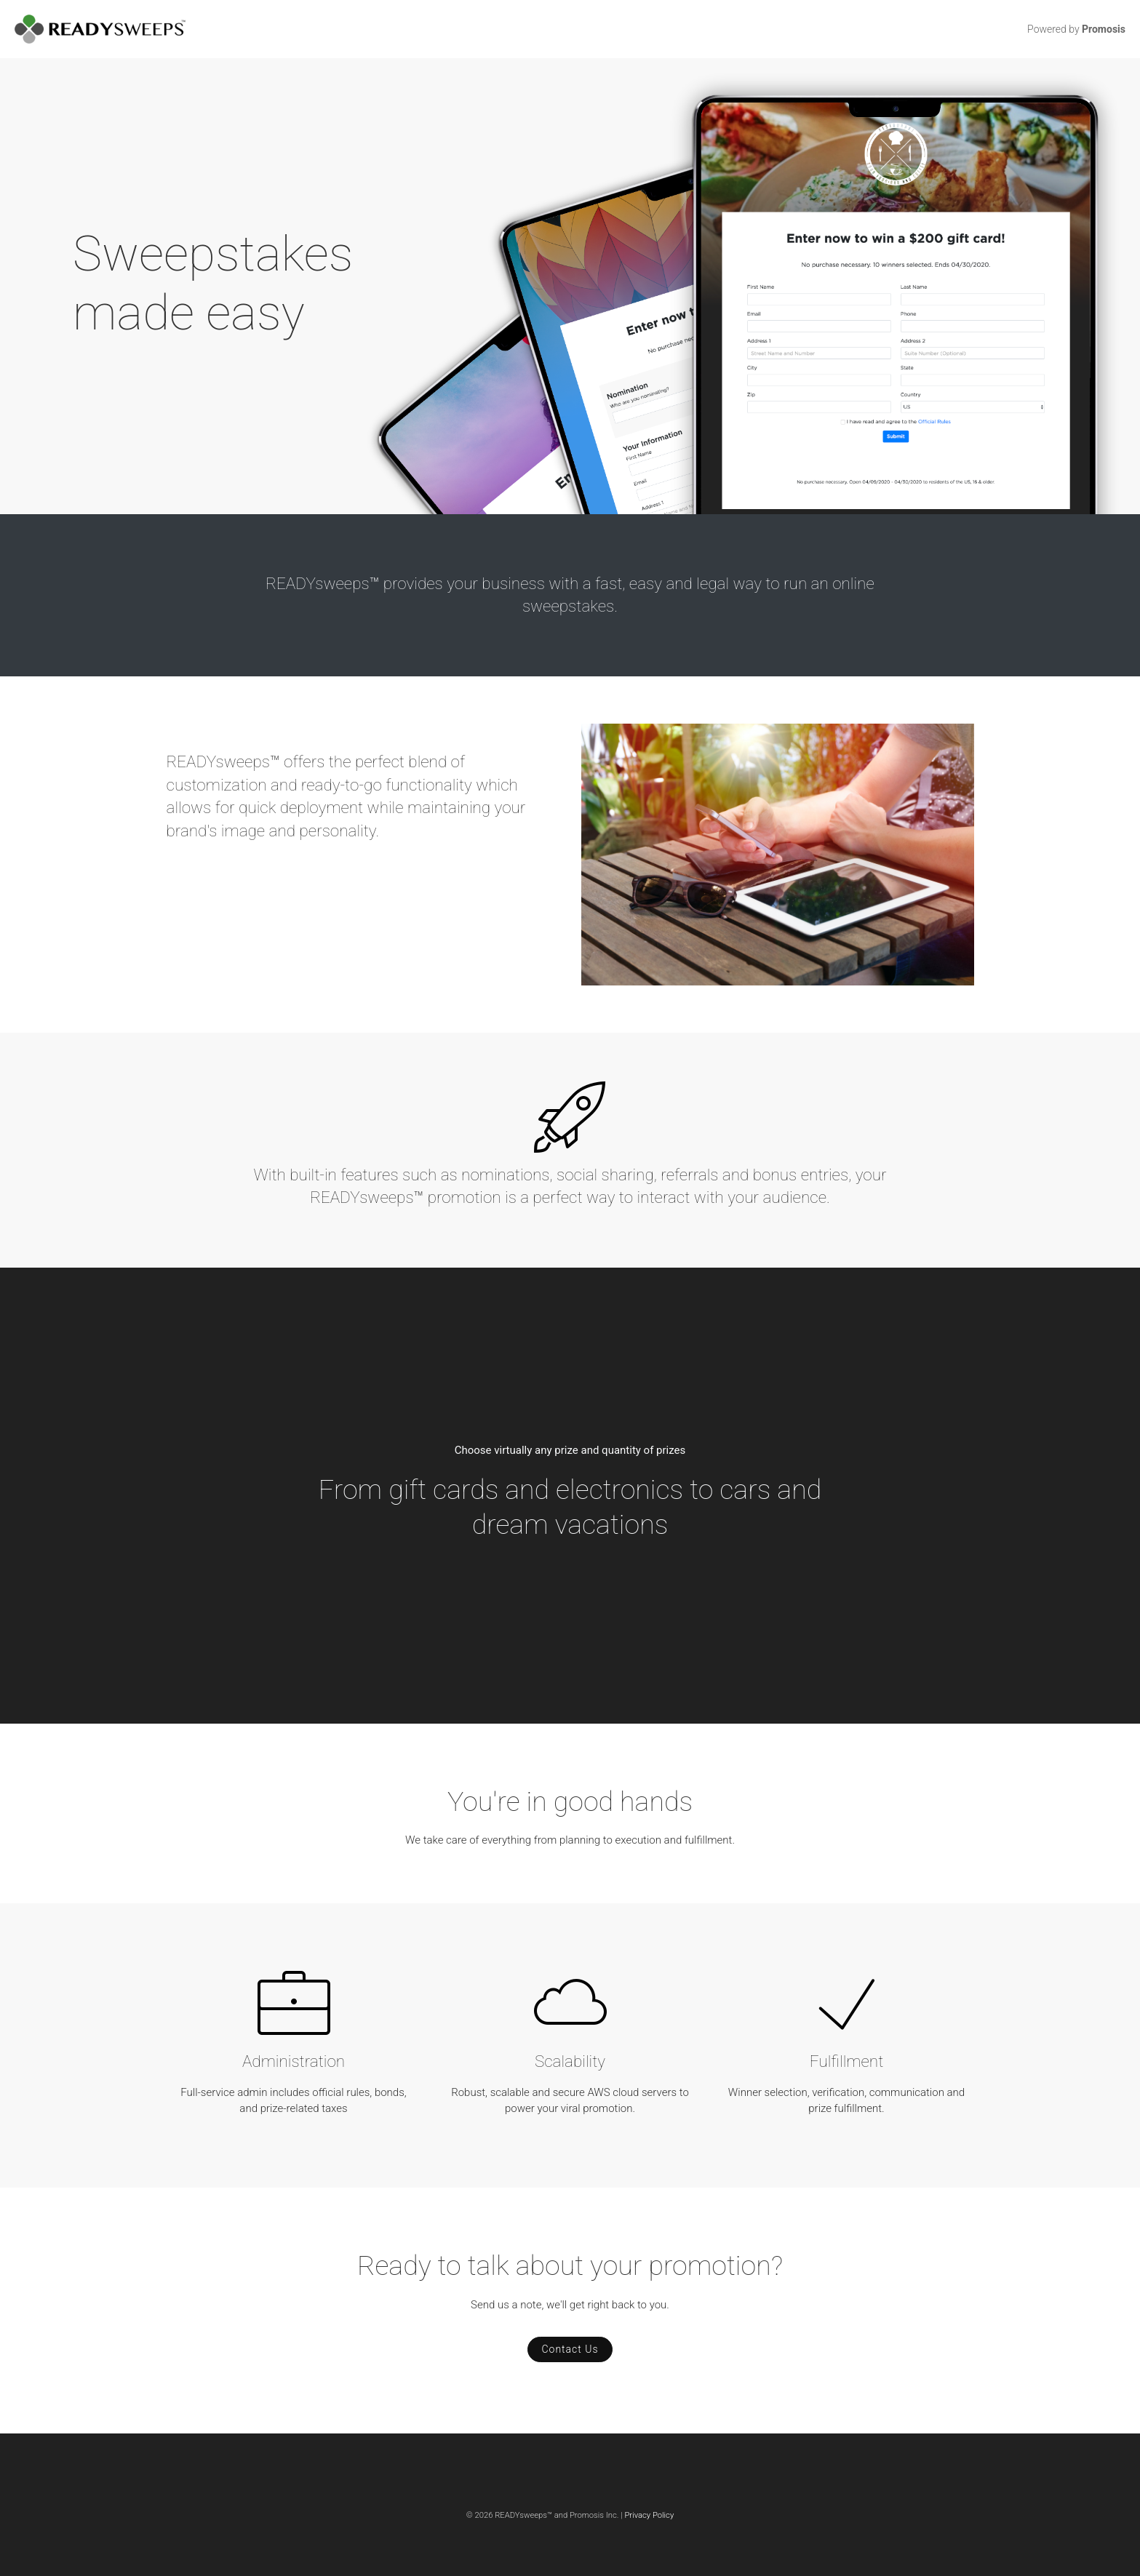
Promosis (1103, 29)
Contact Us (569, 2349)
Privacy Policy (649, 2515)
